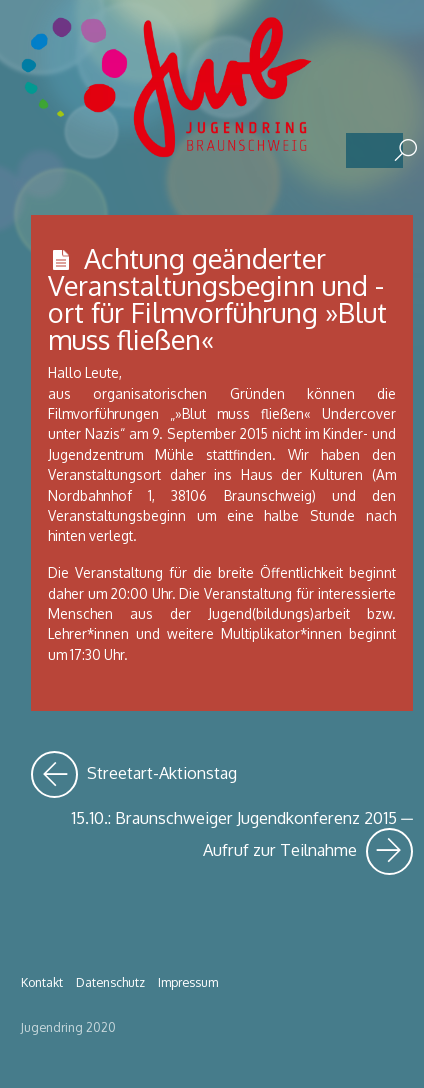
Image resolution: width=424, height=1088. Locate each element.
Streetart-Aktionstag (134, 774)
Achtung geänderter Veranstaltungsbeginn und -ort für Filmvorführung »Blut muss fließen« (217, 299)
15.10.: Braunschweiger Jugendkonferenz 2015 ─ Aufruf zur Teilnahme (242, 841)
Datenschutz (110, 982)
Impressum (188, 982)
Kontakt (42, 982)
